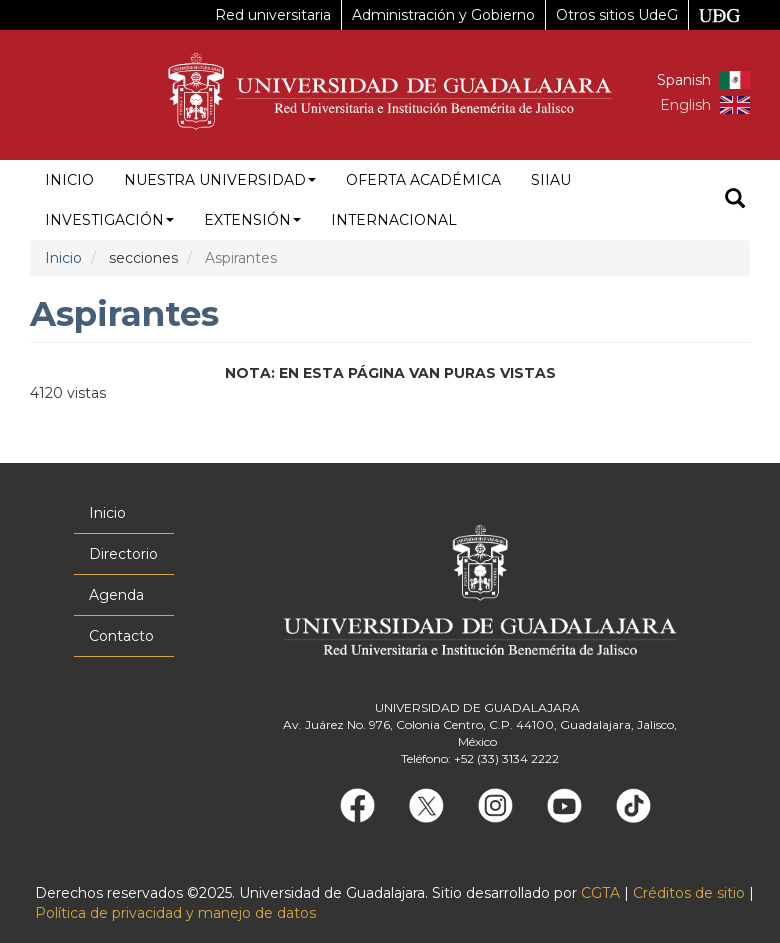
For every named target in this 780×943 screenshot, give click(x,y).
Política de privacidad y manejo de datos (175, 913)
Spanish (684, 80)
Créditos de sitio (689, 893)
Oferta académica (423, 180)
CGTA (600, 893)
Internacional (394, 220)
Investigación (109, 220)
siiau (551, 180)
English (685, 105)
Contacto (121, 636)
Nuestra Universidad (220, 180)
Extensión (252, 220)
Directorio (123, 554)
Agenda (116, 595)
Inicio (69, 180)
